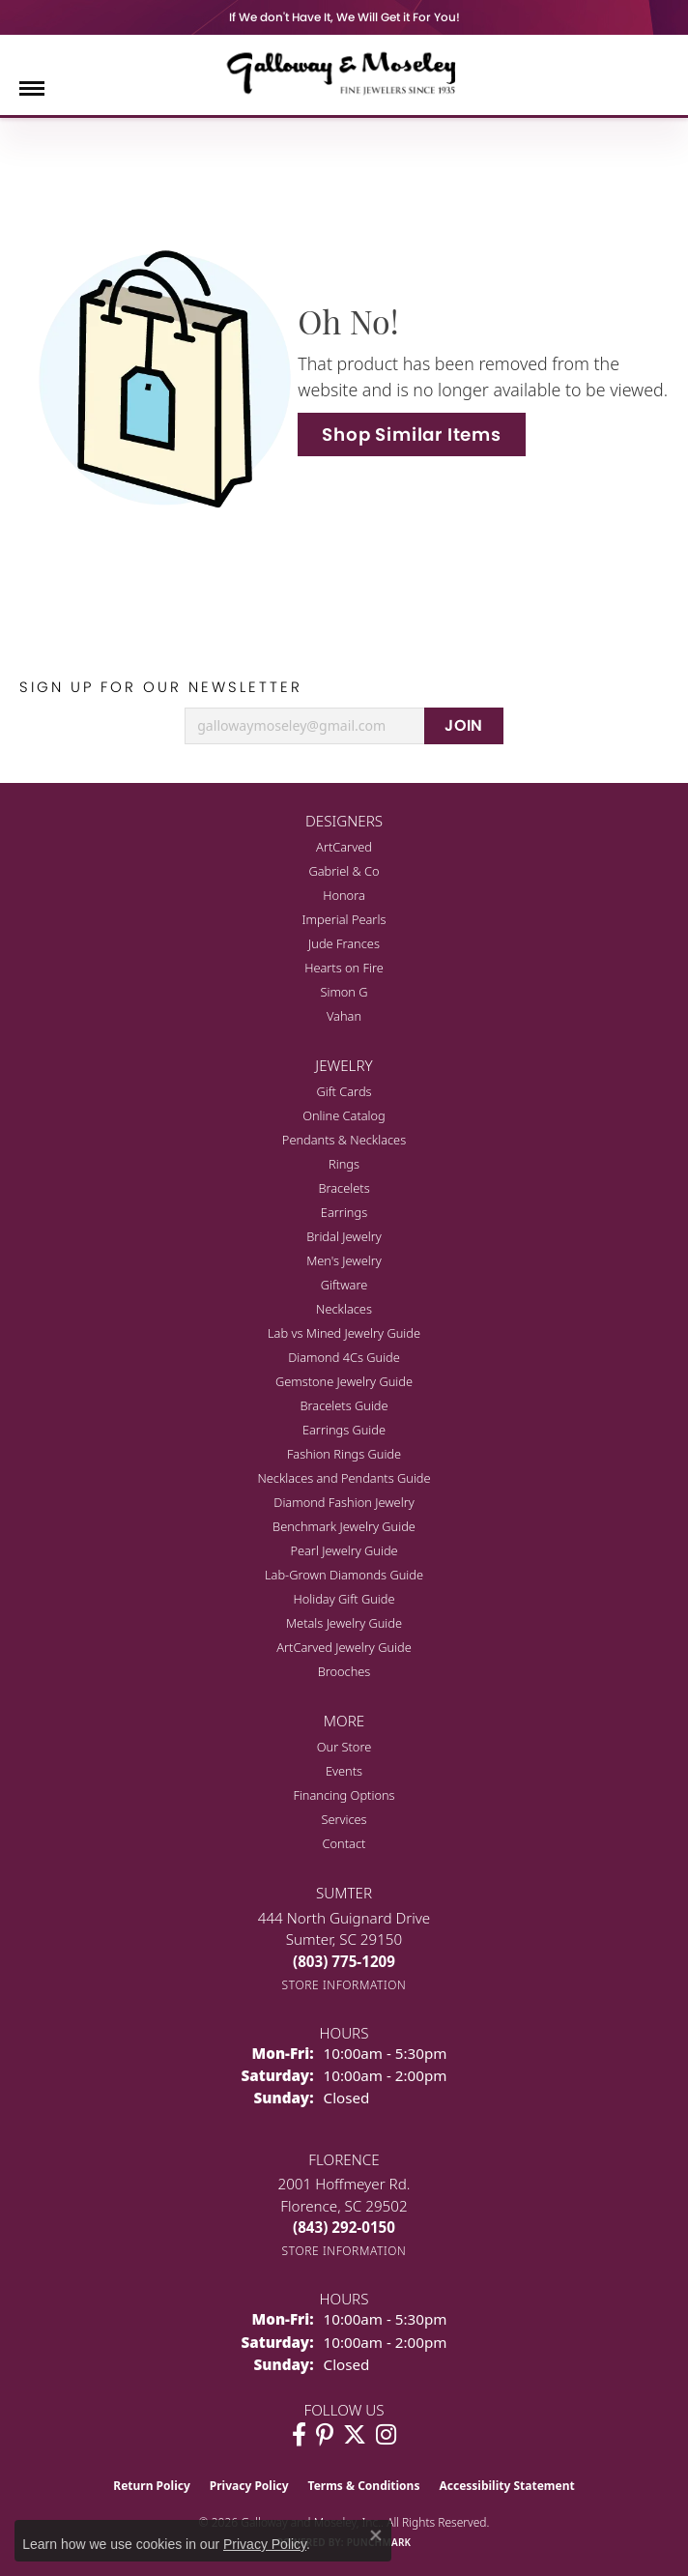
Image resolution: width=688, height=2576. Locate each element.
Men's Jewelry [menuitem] (344, 1260)
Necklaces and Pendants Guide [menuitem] (343, 1478)
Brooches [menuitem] (344, 1671)
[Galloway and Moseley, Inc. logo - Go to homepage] (344, 72)
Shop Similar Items (411, 434)
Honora (344, 895)
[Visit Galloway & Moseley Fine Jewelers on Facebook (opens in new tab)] (299, 2434)
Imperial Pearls (344, 919)
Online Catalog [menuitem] (344, 1115)
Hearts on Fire (344, 967)
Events (344, 1771)
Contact (344, 1843)
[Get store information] (344, 1985)
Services (343, 1819)
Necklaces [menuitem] (344, 1308)
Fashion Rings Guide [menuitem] (344, 1453)
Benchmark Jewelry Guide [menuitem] (344, 1526)
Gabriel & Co (343, 871)
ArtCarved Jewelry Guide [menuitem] (344, 1647)
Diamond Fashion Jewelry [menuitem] (343, 1502)
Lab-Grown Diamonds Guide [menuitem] (344, 1574)
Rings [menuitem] (344, 1163)
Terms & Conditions (364, 2485)
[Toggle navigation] (32, 88)
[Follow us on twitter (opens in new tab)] (354, 2434)
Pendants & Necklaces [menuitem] (344, 1139)
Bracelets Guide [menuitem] (343, 1405)
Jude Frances (344, 943)
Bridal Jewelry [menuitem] (343, 1236)
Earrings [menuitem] (344, 1212)
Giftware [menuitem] (344, 1284)
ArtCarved (344, 846)
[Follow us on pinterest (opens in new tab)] (324, 2434)
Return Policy (151, 2485)
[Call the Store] (344, 1961)
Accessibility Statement (506, 2485)
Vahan (344, 1016)
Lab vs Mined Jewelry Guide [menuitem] (344, 1333)
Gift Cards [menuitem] (343, 1091)
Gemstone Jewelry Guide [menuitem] (344, 1381)
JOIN (463, 725)
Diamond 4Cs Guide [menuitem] (344, 1357)
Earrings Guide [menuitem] (344, 1429)
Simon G (343, 991)
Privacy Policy (249, 2485)
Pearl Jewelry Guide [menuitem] (343, 1550)
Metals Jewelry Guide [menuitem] (344, 1623)
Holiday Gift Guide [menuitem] (343, 1598)
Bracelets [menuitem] (343, 1188)
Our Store (344, 1746)
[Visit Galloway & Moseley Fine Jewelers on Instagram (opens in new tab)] (386, 2434)
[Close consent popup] (376, 2535)
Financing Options (343, 1795)
